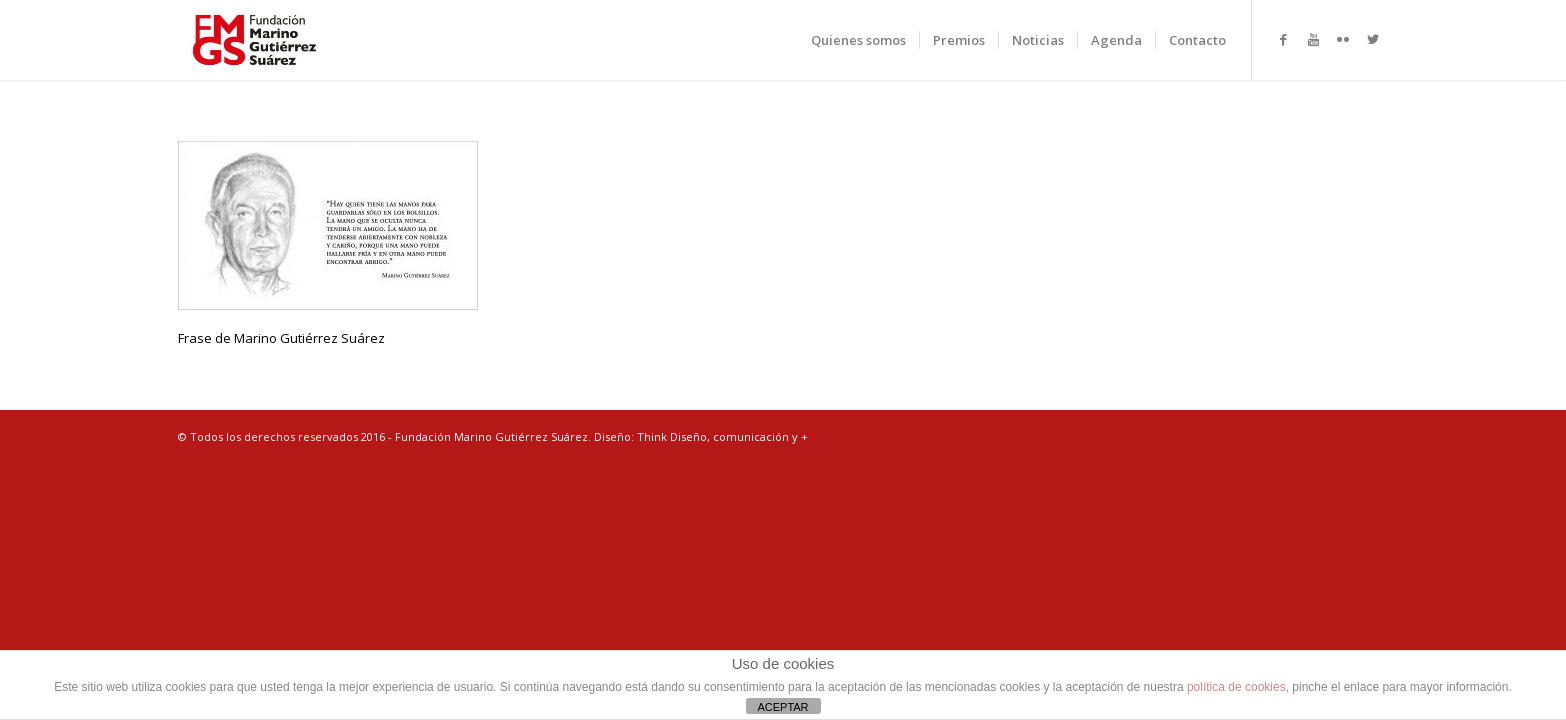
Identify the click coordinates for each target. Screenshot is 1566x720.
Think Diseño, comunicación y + (722, 436)
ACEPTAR (782, 707)
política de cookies (1236, 687)
